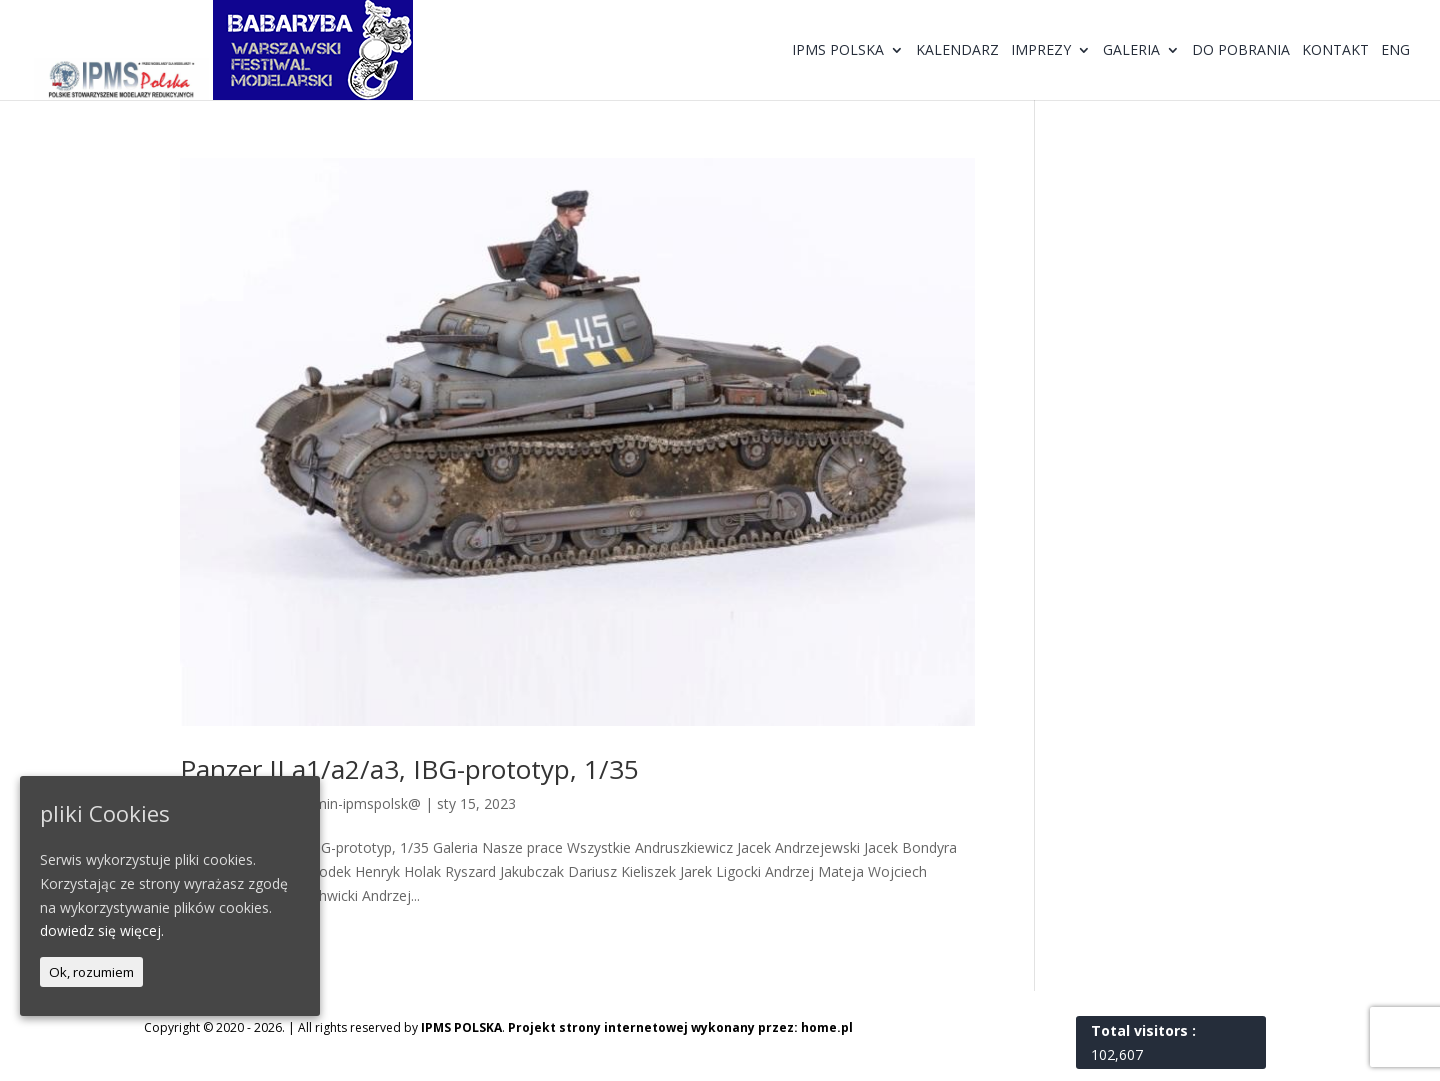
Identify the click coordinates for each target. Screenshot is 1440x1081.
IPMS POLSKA (461, 1027)
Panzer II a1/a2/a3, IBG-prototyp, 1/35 (409, 769)
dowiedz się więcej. (102, 930)
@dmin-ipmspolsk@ (357, 803)
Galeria (1131, 51)
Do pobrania (1241, 51)
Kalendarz (957, 51)
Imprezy (1041, 51)
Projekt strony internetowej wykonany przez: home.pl (680, 1027)
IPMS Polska (838, 51)
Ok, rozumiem (91, 972)
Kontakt (1335, 51)
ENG (1395, 51)
